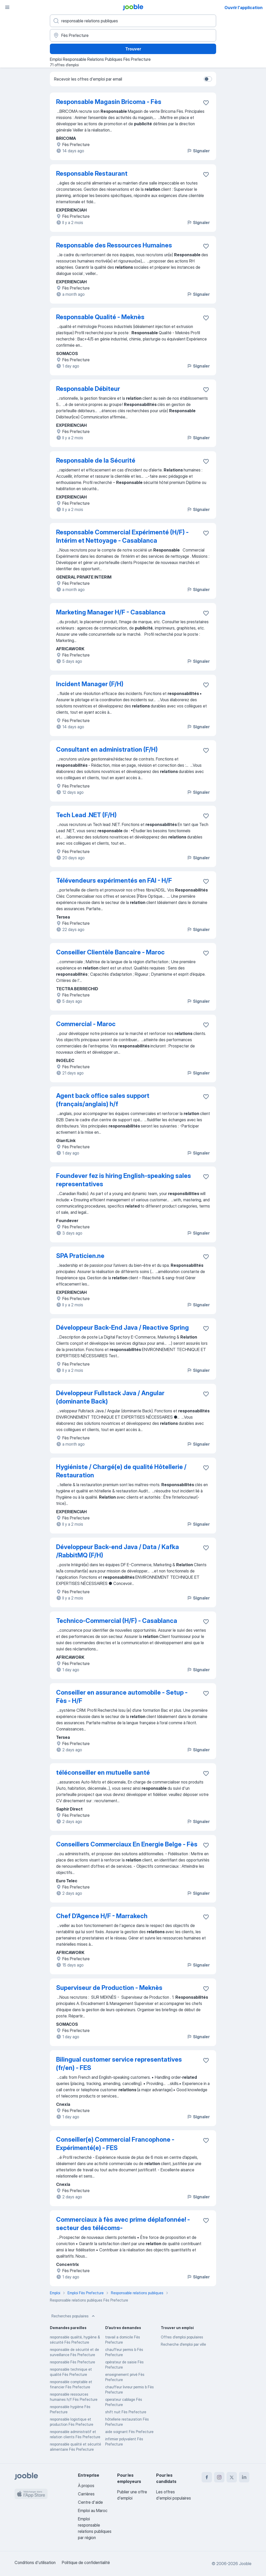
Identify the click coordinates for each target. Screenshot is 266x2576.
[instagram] (219, 2477)
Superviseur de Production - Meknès (109, 1987)
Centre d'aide (90, 2502)
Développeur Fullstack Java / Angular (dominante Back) (110, 1397)
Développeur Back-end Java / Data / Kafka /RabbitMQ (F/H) (117, 1551)
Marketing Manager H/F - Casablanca (110, 612)
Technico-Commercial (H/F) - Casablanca (116, 1620)
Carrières (86, 2493)
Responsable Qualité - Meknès (100, 317)
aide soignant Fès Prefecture (129, 2431)
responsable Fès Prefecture (72, 2362)
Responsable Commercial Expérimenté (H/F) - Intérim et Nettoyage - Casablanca (122, 536)
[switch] (208, 79)
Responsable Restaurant (92, 173)
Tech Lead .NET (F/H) (86, 815)
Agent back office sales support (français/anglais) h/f (102, 1100)
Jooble (245, 2563)
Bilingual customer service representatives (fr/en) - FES (119, 2064)
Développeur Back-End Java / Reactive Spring (122, 1327)
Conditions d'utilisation (35, 2562)
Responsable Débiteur (88, 388)
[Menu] (7, 7)
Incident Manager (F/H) (89, 684)
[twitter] (232, 2477)
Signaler (198, 150)
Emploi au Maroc (93, 2510)
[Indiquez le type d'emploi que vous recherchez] (133, 21)
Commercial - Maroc (86, 1024)
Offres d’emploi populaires (182, 2337)
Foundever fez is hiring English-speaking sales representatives (123, 1180)
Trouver (133, 48)
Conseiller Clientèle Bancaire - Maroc (110, 952)
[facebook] (207, 2477)
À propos (86, 2485)
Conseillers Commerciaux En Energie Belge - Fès (126, 1844)
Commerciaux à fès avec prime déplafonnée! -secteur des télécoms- (123, 2224)
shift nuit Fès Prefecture (125, 2412)
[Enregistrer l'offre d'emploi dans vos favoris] (206, 102)
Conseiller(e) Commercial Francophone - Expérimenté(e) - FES (115, 2144)
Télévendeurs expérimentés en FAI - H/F (114, 880)
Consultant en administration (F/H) (107, 749)
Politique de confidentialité (86, 2562)
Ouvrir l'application (243, 7)
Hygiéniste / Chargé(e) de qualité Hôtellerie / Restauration (121, 1471)
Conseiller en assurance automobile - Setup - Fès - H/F (122, 1697)
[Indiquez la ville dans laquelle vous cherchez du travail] (133, 35)
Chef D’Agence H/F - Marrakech (102, 1916)
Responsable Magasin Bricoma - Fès (108, 102)
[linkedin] (244, 2477)
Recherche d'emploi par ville (183, 2344)
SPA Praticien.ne (80, 1256)
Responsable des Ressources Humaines (114, 245)
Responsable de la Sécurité (95, 460)
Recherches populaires (73, 2316)
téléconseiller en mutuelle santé (103, 1772)
